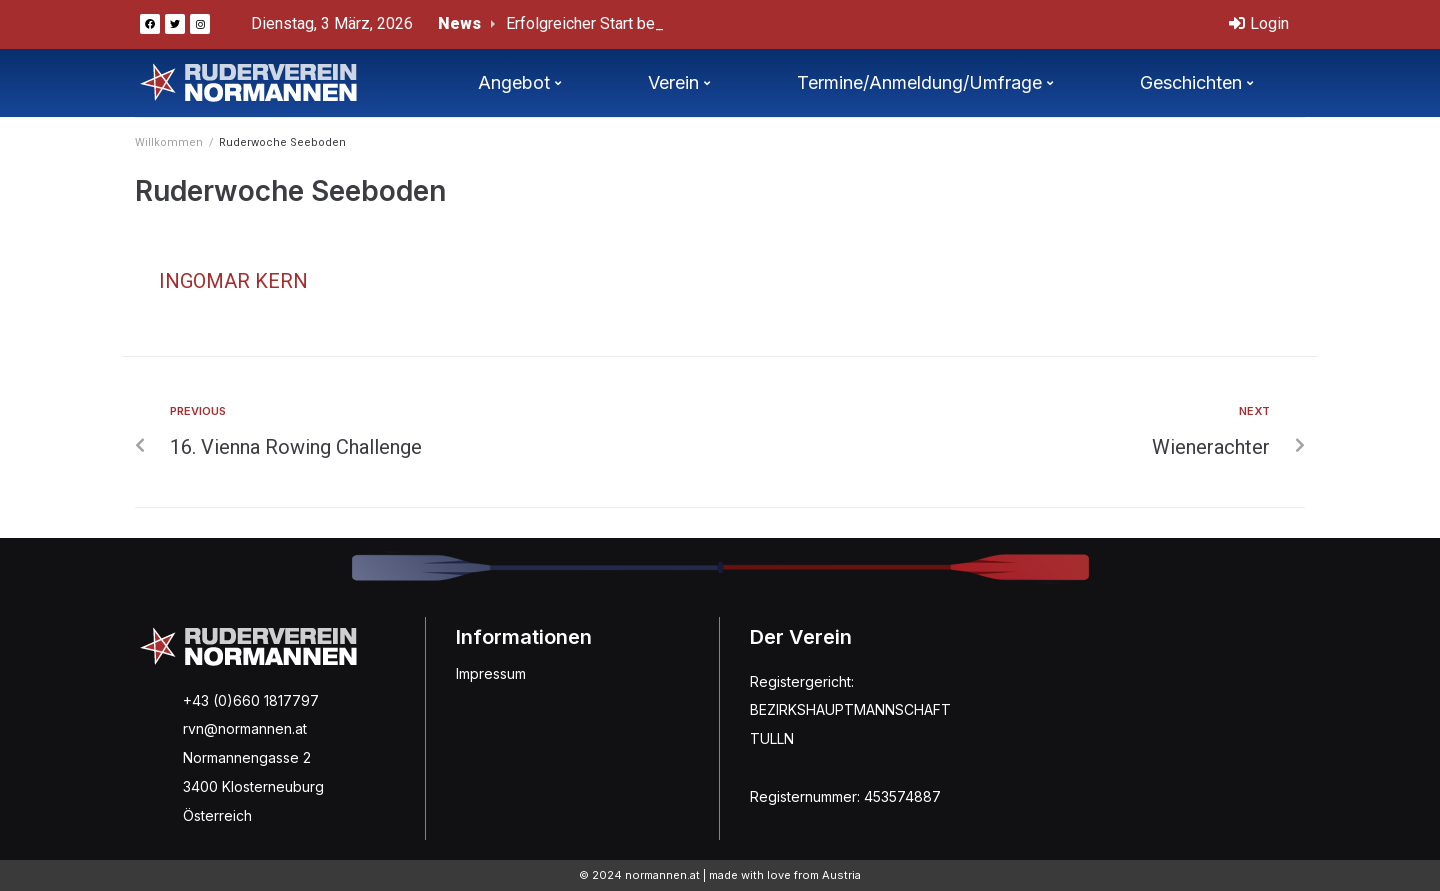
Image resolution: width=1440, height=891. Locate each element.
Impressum (491, 673)
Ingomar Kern (233, 281)
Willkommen (169, 142)
